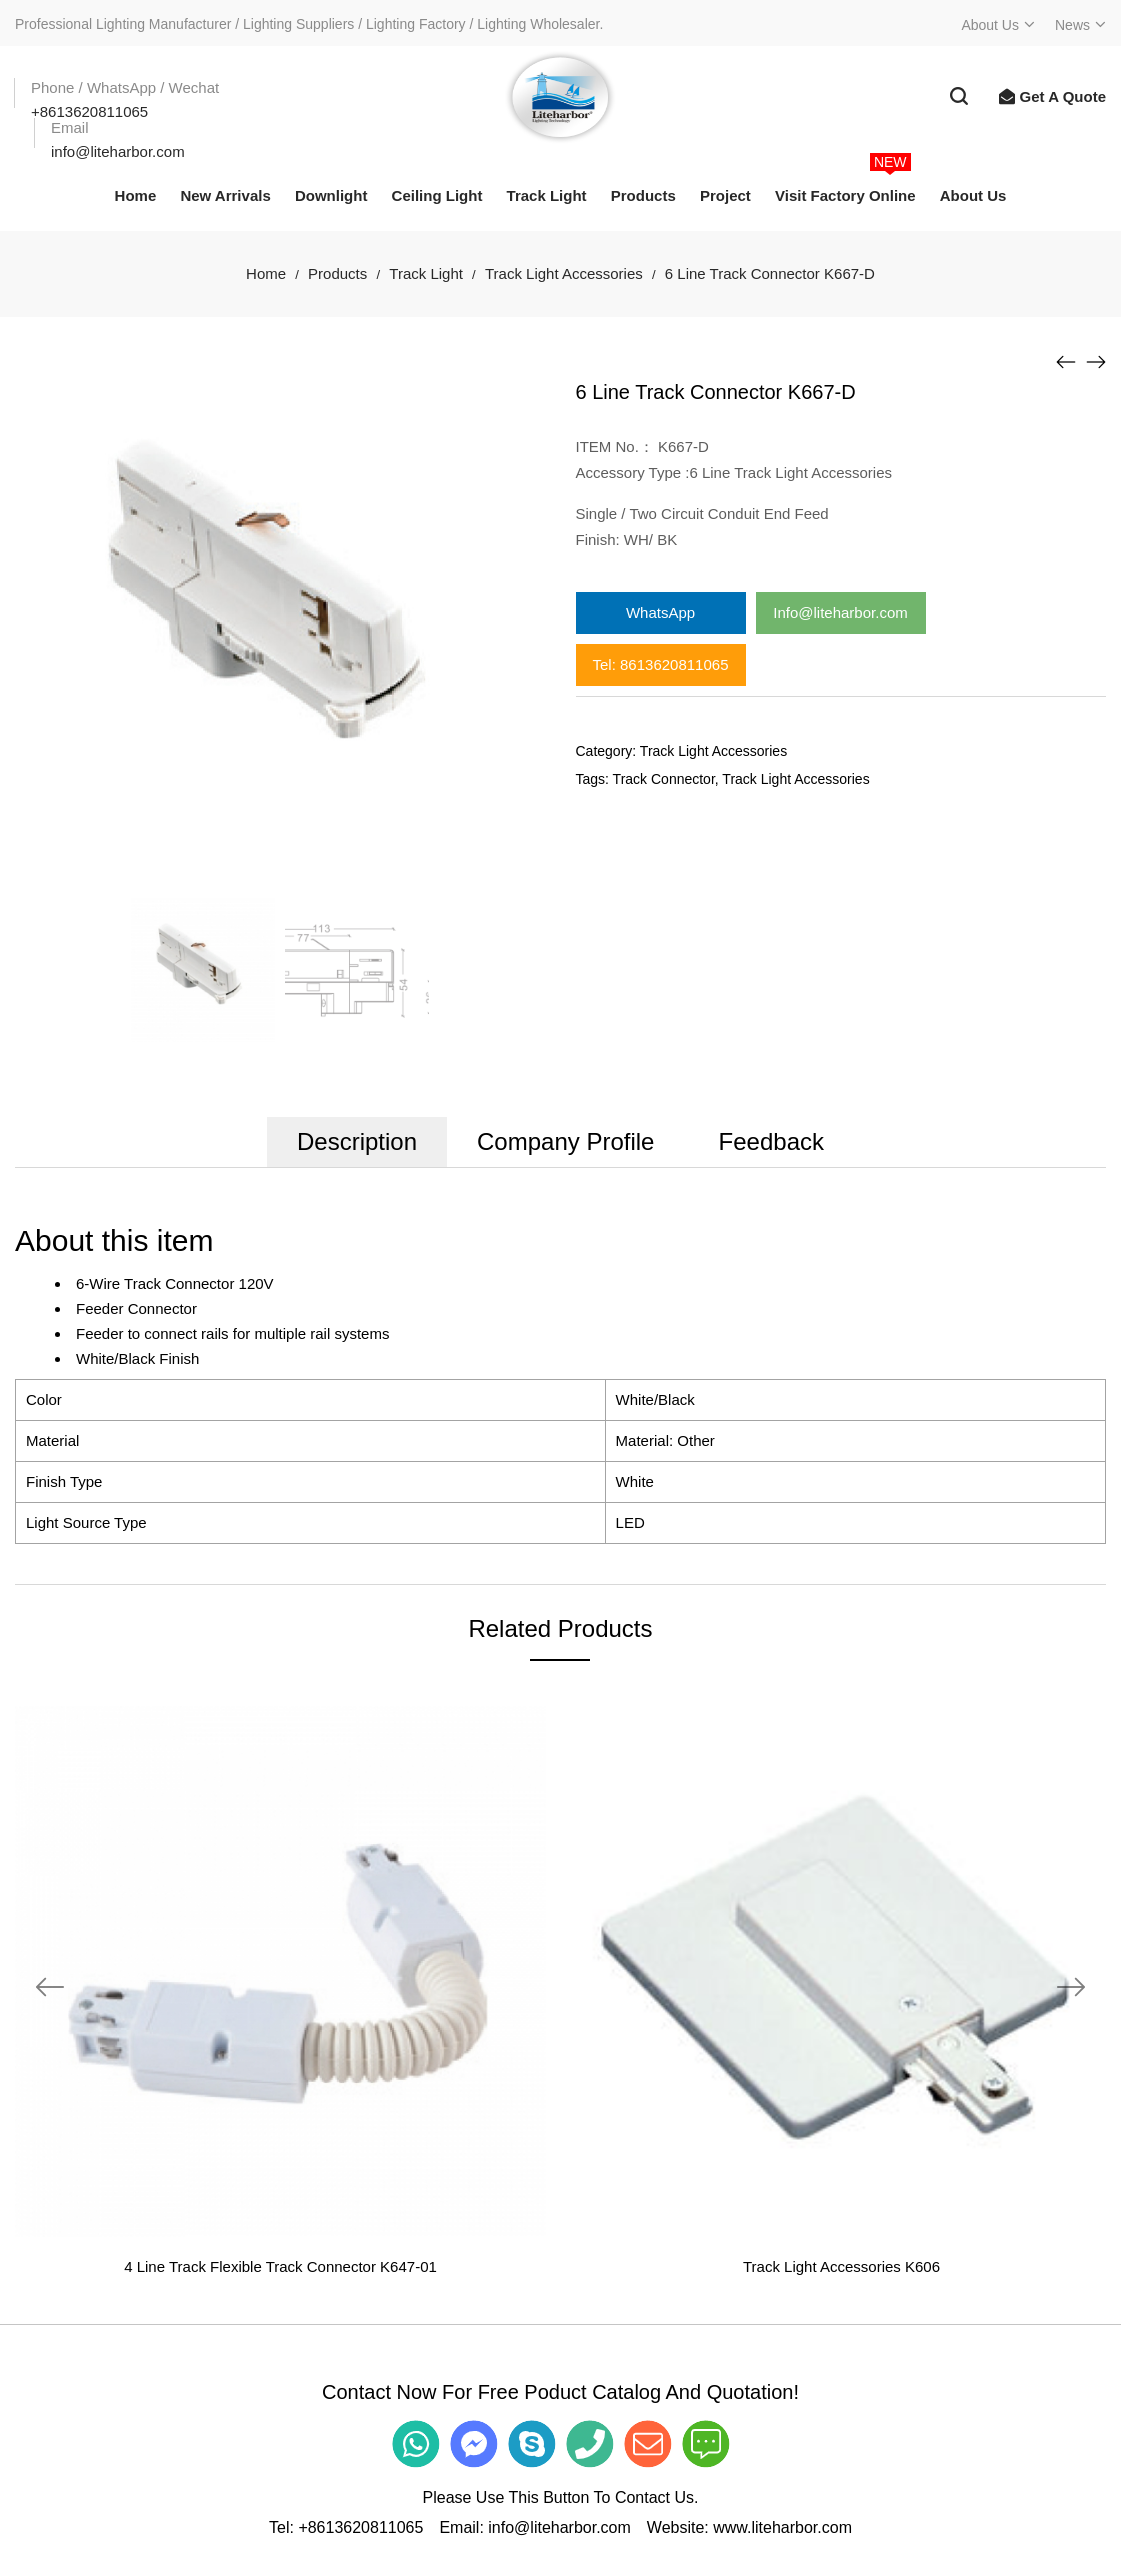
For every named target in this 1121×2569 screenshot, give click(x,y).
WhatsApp (660, 612)
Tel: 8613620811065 (661, 664)
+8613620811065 (360, 2527)
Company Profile (565, 1141)
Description (357, 1141)
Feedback (771, 1141)
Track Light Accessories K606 (841, 2266)
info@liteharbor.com (559, 2527)
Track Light (426, 273)
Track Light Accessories (564, 273)
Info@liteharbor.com (840, 612)
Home (266, 273)
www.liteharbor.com (782, 2527)
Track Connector (664, 779)
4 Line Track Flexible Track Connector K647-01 (280, 2266)
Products (337, 273)
